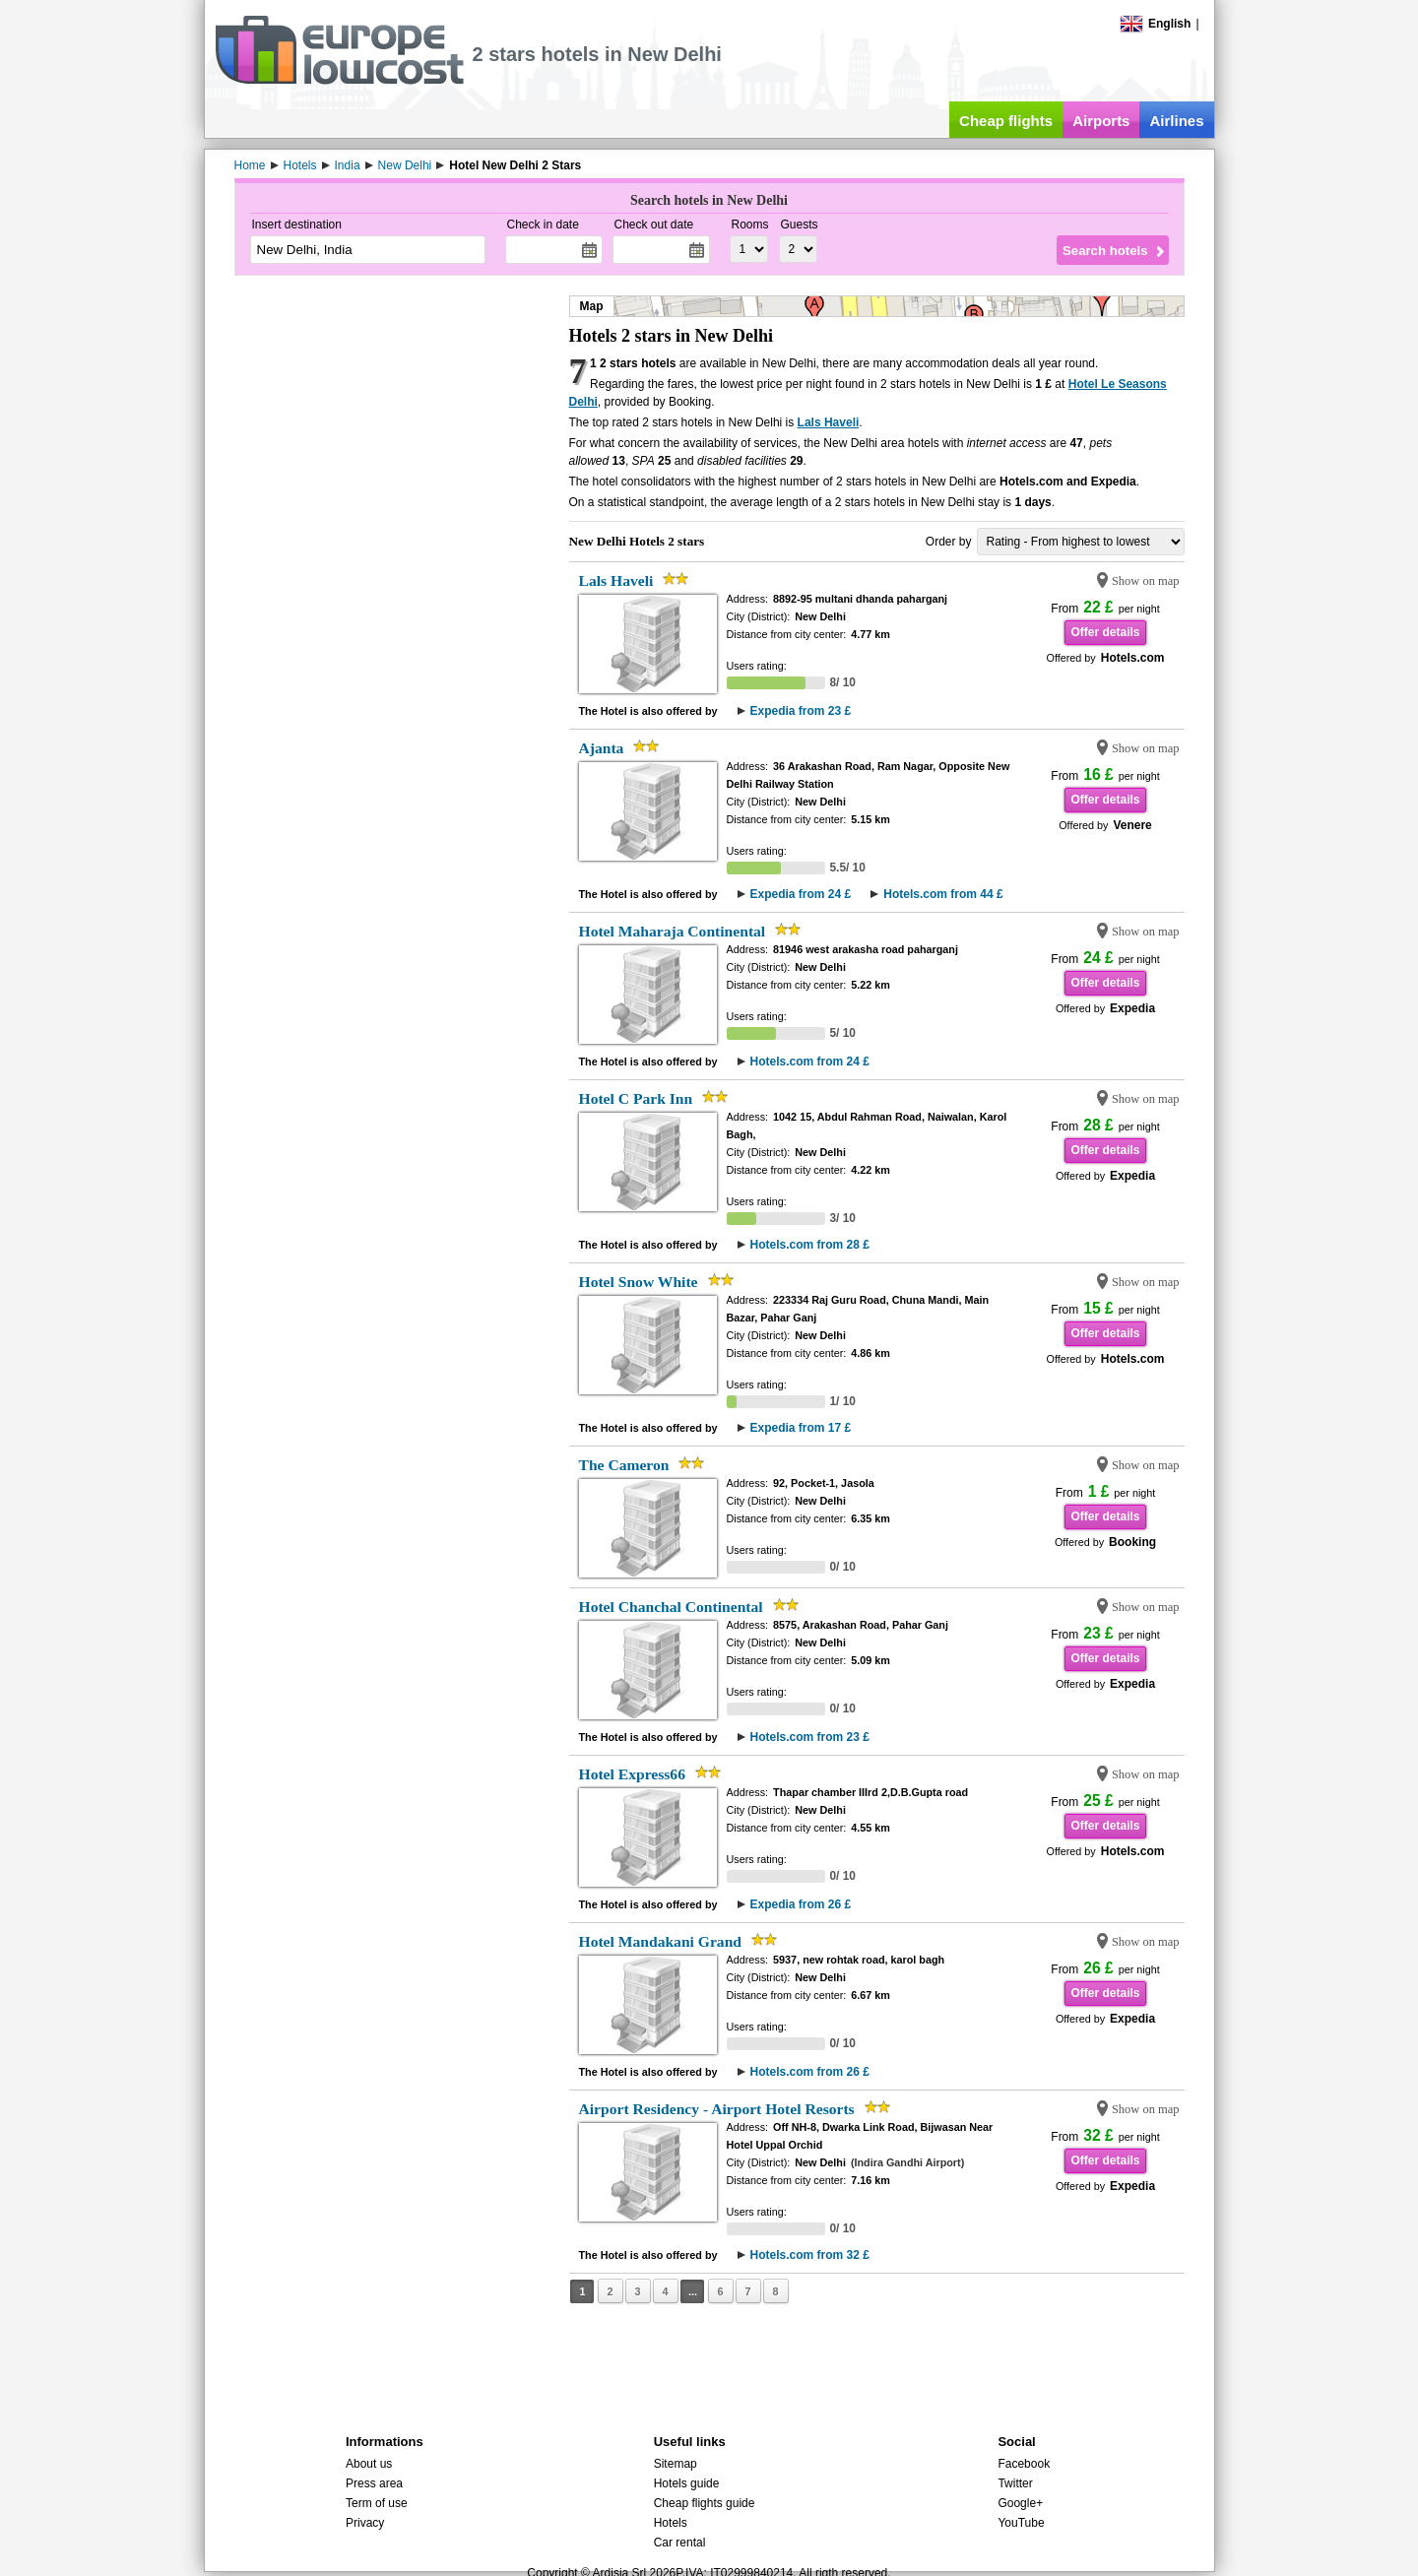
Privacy (365, 2523)
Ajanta (601, 748)
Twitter (1015, 2483)
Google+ (1020, 2503)
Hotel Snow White (638, 1281)
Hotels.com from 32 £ (810, 2255)
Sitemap (675, 2464)
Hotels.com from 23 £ (810, 1737)
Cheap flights (1006, 120)
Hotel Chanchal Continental (671, 1606)
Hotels (670, 2523)
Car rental (680, 2542)
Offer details (1104, 632)
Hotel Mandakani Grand (660, 1941)
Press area (374, 2483)
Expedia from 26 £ (801, 1904)
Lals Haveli (829, 422)
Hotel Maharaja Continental (672, 931)
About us (369, 2464)
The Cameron (624, 1464)
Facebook (1024, 2464)
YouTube (1021, 2523)
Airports (1100, 120)
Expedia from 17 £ (801, 1428)
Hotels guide (687, 2483)
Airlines (1176, 120)
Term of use (377, 2503)
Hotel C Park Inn (636, 1098)
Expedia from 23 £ (801, 711)
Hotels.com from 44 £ (942, 894)
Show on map (1146, 581)
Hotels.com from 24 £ (810, 1061)
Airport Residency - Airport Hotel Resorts (717, 2108)
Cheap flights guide (704, 2503)
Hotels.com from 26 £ (810, 2072)
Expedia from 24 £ (801, 894)
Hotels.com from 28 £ (810, 1245)
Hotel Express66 (632, 1774)
